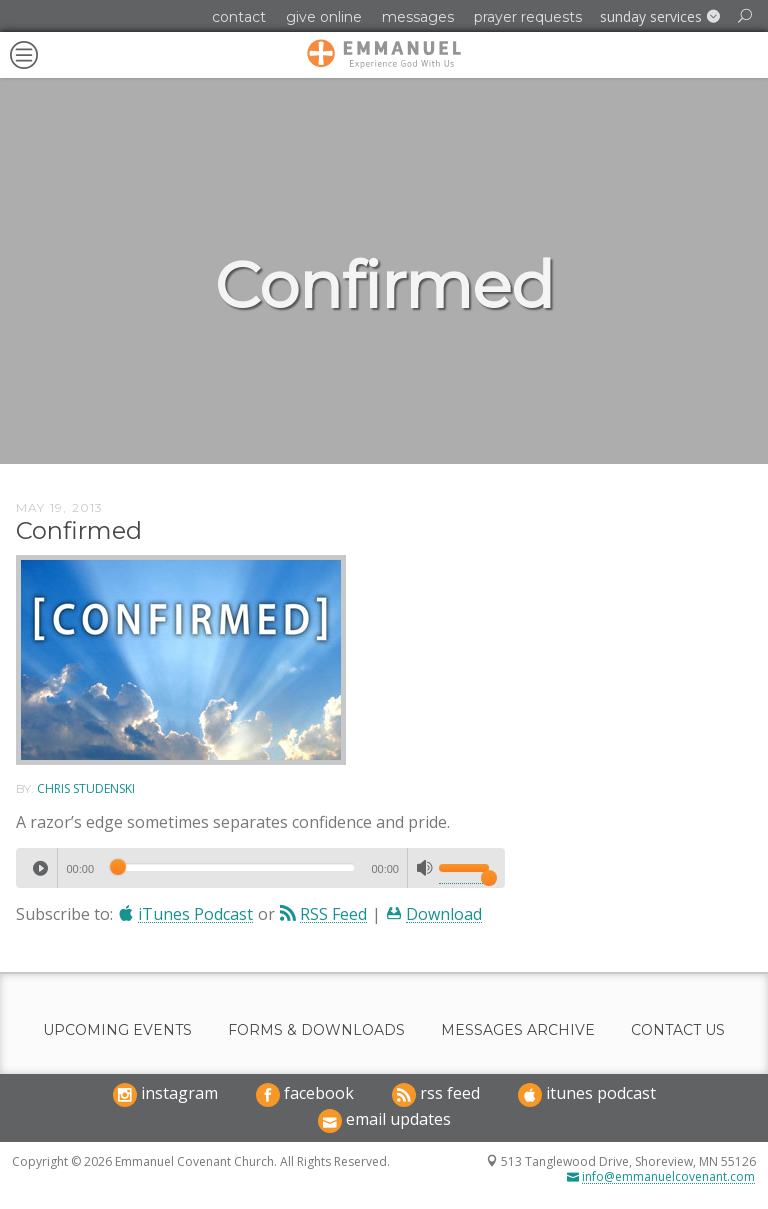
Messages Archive (518, 1030)
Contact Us (678, 1030)
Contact (239, 17)
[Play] (40, 868)
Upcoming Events (117, 1030)
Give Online (324, 17)
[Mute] (425, 868)
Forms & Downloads (316, 1030)
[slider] (232, 867)
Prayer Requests (528, 17)
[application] (260, 868)
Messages (418, 17)
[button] (660, 17)
